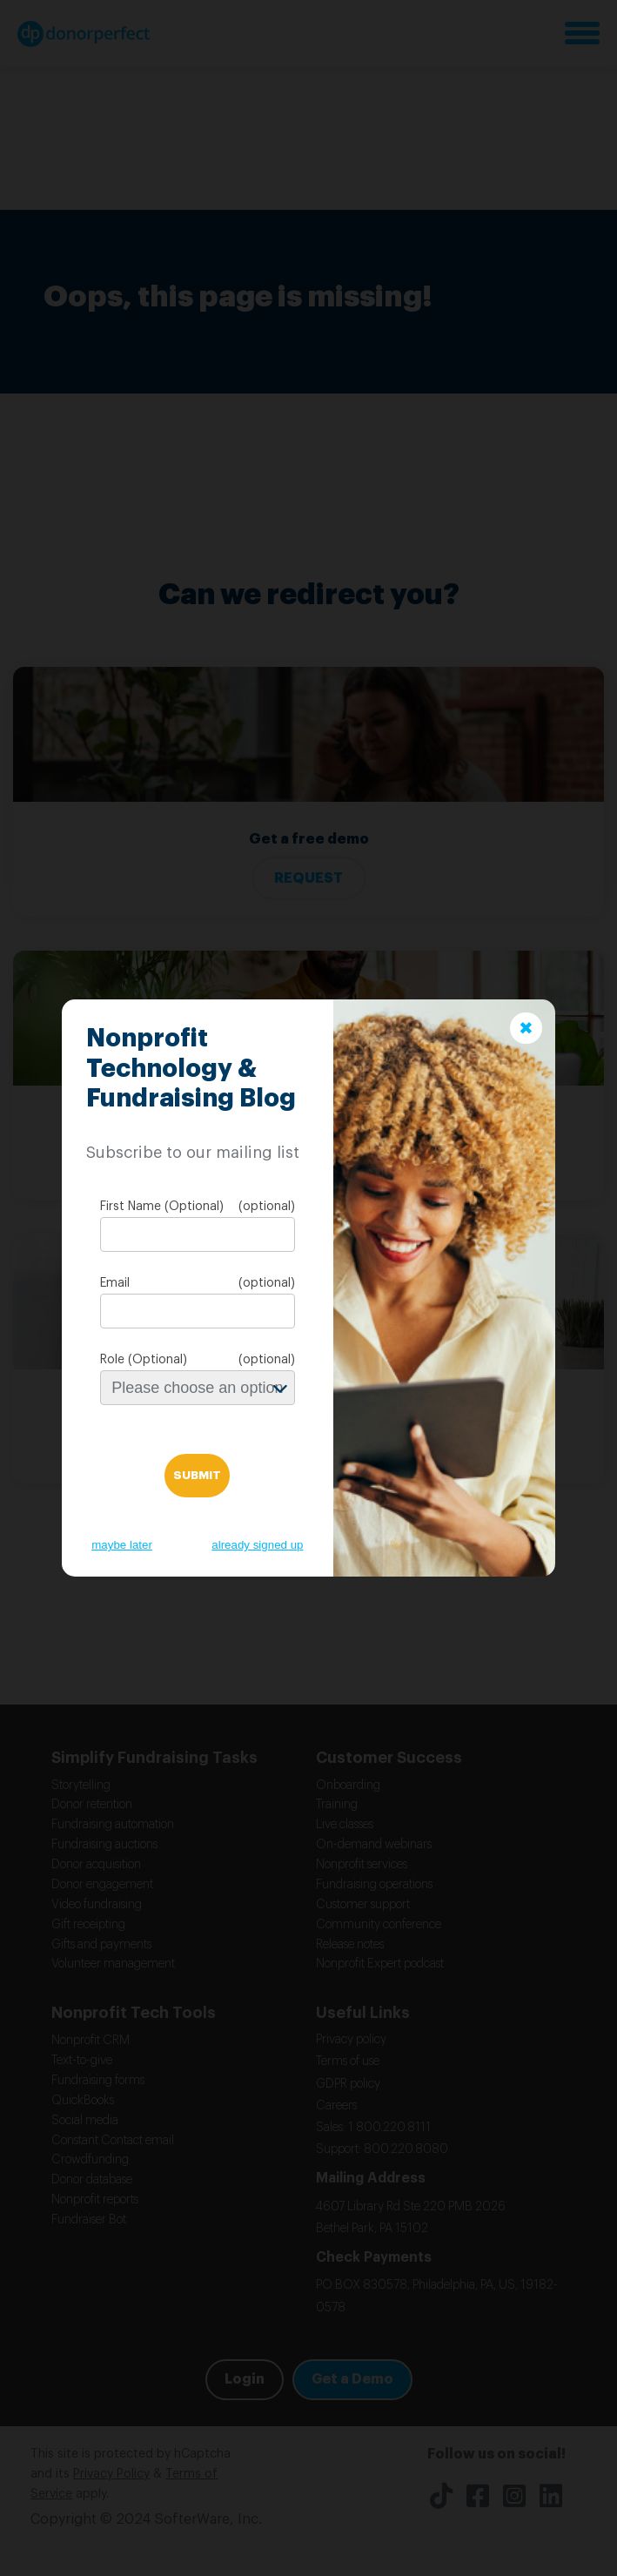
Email (115, 1283)
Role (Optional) (143, 1360)
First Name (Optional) (162, 1207)
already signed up (257, 1544)
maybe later (121, 1544)
